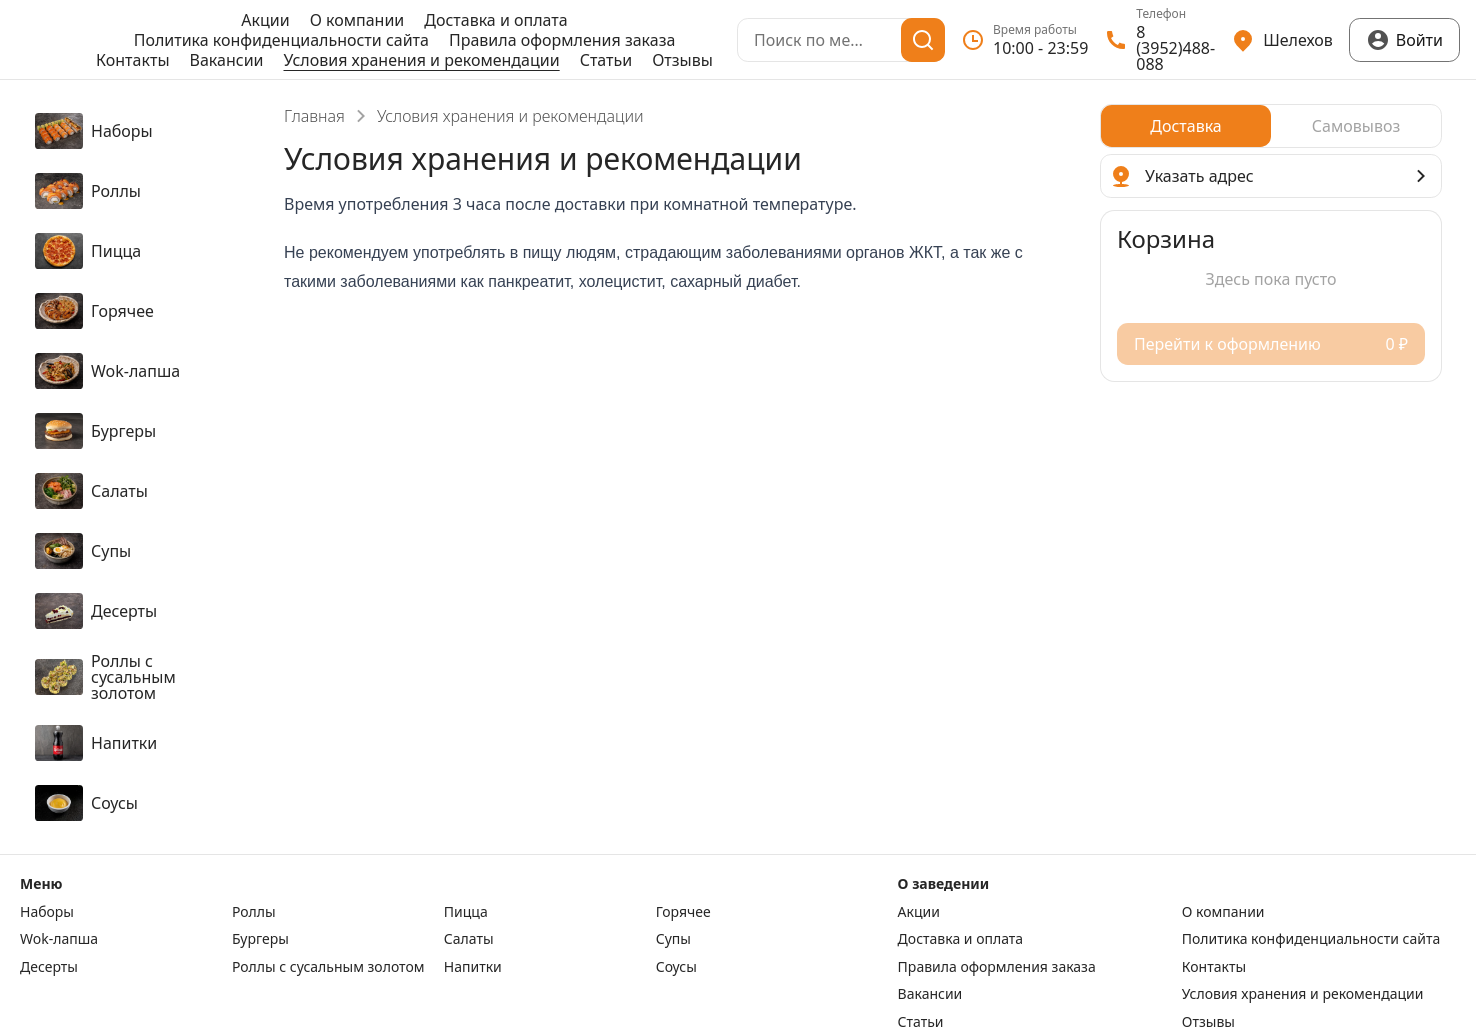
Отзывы (682, 60)
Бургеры (260, 939)
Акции (265, 20)
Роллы (254, 912)
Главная (314, 116)
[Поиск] (923, 40)
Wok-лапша (59, 939)
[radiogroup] (1271, 126)
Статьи (606, 60)
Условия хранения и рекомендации (422, 60)
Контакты (132, 60)
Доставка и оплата (495, 20)
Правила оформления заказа (562, 40)
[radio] (1186, 126)
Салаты (469, 939)
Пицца (466, 912)
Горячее (683, 912)
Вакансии (227, 60)
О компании (357, 20)
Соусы (676, 967)
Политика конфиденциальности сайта (281, 40)
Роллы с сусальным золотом (328, 967)
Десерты (49, 967)
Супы (673, 939)
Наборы (47, 912)
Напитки (473, 967)
